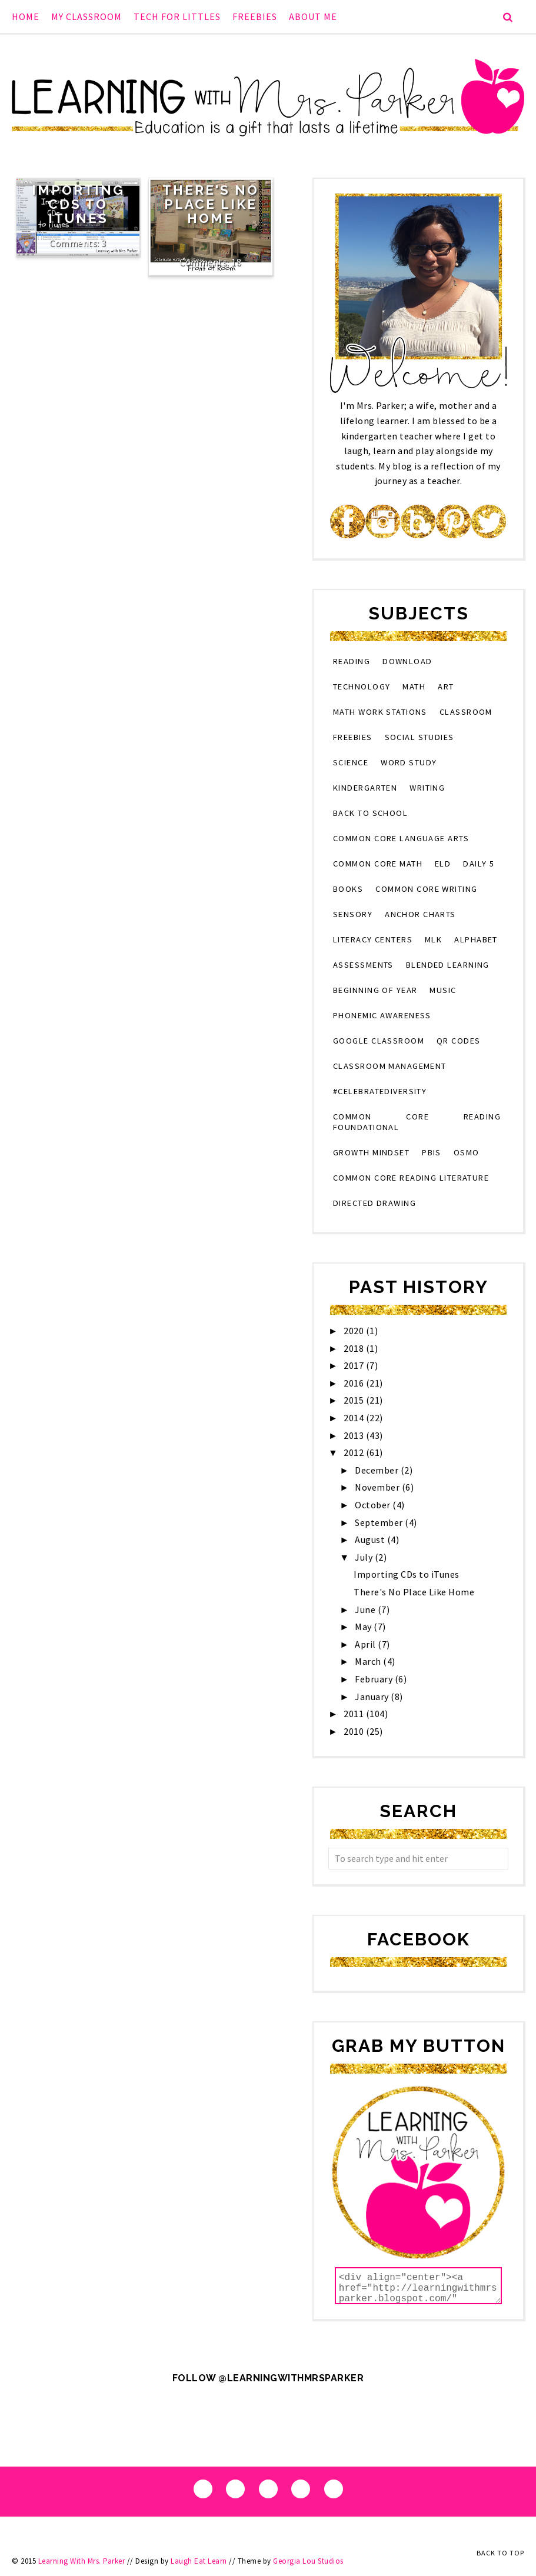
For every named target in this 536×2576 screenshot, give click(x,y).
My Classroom (86, 16)
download (407, 661)
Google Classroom (378, 1040)
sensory (352, 914)
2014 (355, 1418)
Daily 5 (478, 863)
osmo (467, 1152)
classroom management (390, 1066)
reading (351, 661)
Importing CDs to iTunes (78, 204)
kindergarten (365, 787)
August (371, 1539)
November (378, 1487)
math (413, 686)
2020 (355, 1331)
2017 (355, 1365)
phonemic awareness (382, 1015)
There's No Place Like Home (210, 204)
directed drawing (374, 1203)
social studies (419, 737)
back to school (370, 813)
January (373, 1696)
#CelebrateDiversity (380, 1091)
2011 (355, 1713)
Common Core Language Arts (401, 838)
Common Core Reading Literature (411, 1177)
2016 (355, 1383)
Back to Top (500, 2552)
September (380, 1522)
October (373, 1505)
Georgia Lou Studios (308, 2561)
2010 (355, 1731)
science (350, 762)
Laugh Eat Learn (199, 2561)
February (375, 1679)
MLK (433, 939)
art (446, 686)
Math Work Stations (380, 712)
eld (443, 863)
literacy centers (372, 939)
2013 (355, 1435)
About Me (313, 16)
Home (25, 16)
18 (236, 262)
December (378, 1470)
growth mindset (371, 1152)
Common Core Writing (426, 889)
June (366, 1609)
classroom (466, 712)
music (443, 990)
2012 (355, 1452)
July (365, 1557)
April (366, 1644)
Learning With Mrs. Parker (81, 2561)
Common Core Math (377, 863)
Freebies (254, 16)
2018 (355, 1348)
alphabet (476, 939)
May (364, 1626)
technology (361, 686)
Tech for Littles (177, 16)
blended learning (448, 964)
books (348, 889)
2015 (355, 1400)
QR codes (459, 1040)
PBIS (431, 1152)
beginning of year (375, 990)
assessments (363, 964)
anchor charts (420, 914)
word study (409, 762)
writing (427, 787)
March (369, 1661)
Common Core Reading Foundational (417, 1121)
